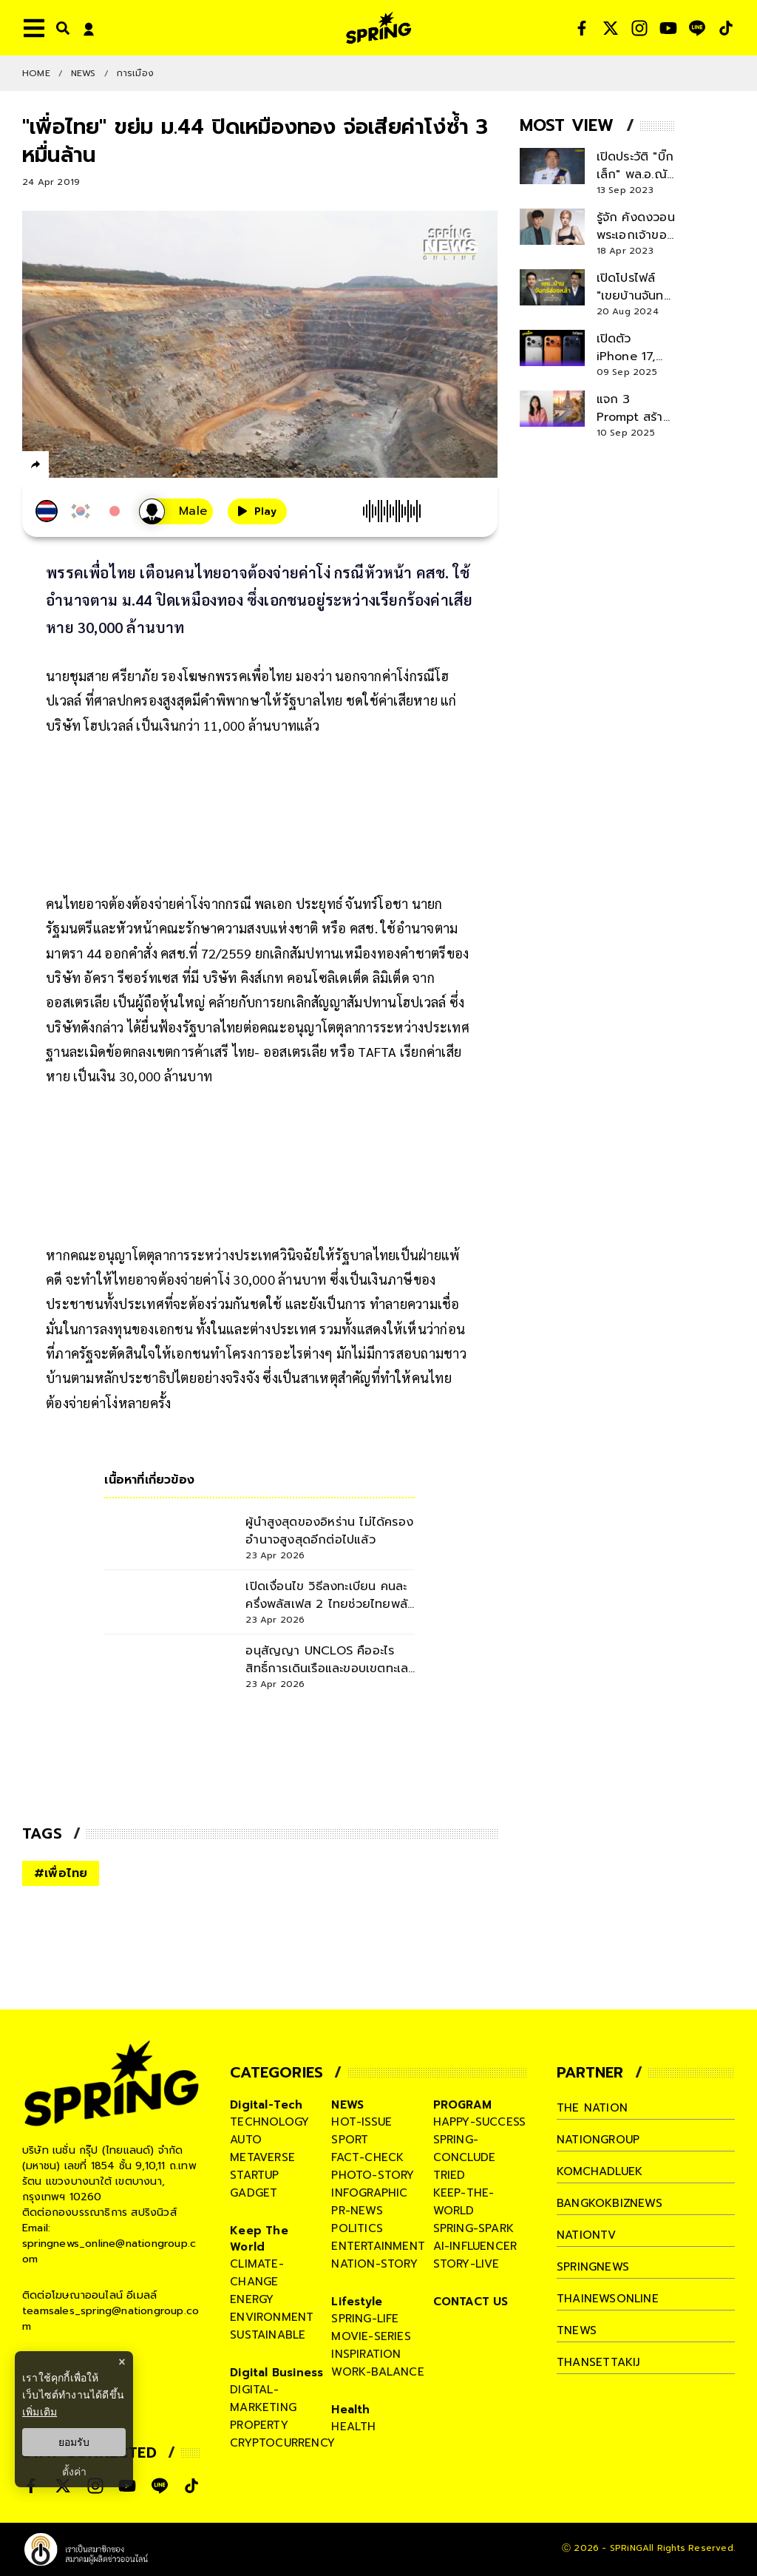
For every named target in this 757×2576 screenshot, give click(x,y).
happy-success (479, 2122)
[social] (582, 28)
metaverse (262, 2157)
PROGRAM (462, 2105)
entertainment (378, 2246)
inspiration (366, 2354)
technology (269, 2122)
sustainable (267, 2335)
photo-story (372, 2175)
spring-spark (473, 2228)
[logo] (378, 27)
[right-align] (60, 28)
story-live (466, 2264)
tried (449, 2175)
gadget (253, 2193)
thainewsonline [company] (608, 2299)
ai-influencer (475, 2246)
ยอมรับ (73, 2442)
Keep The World (259, 2238)
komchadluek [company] (599, 2171)
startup (254, 2175)
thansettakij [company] (598, 2362)
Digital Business (276, 2372)
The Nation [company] (592, 2108)
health (353, 2426)
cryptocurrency (282, 2443)
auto (246, 2140)
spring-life (364, 2318)
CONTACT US (471, 2301)
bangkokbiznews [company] (609, 2203)
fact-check (367, 2157)
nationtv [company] (587, 2235)
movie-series (370, 2336)
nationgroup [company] (598, 2140)
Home (36, 73)
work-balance (377, 2372)
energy (252, 2299)
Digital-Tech (266, 2105)
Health (350, 2409)
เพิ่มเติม (39, 2412)
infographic (369, 2193)
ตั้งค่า (74, 2472)
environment (271, 2317)
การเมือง (135, 73)
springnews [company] (593, 2267)
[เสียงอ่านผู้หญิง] (176, 511)
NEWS (83, 73)
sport (349, 2140)
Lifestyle (356, 2301)
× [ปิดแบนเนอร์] (121, 2362)
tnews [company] (577, 2330)
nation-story (374, 2264)
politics (357, 2228)
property (259, 2425)
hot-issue (361, 2122)
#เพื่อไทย (60, 1873)
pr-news (356, 2211)
